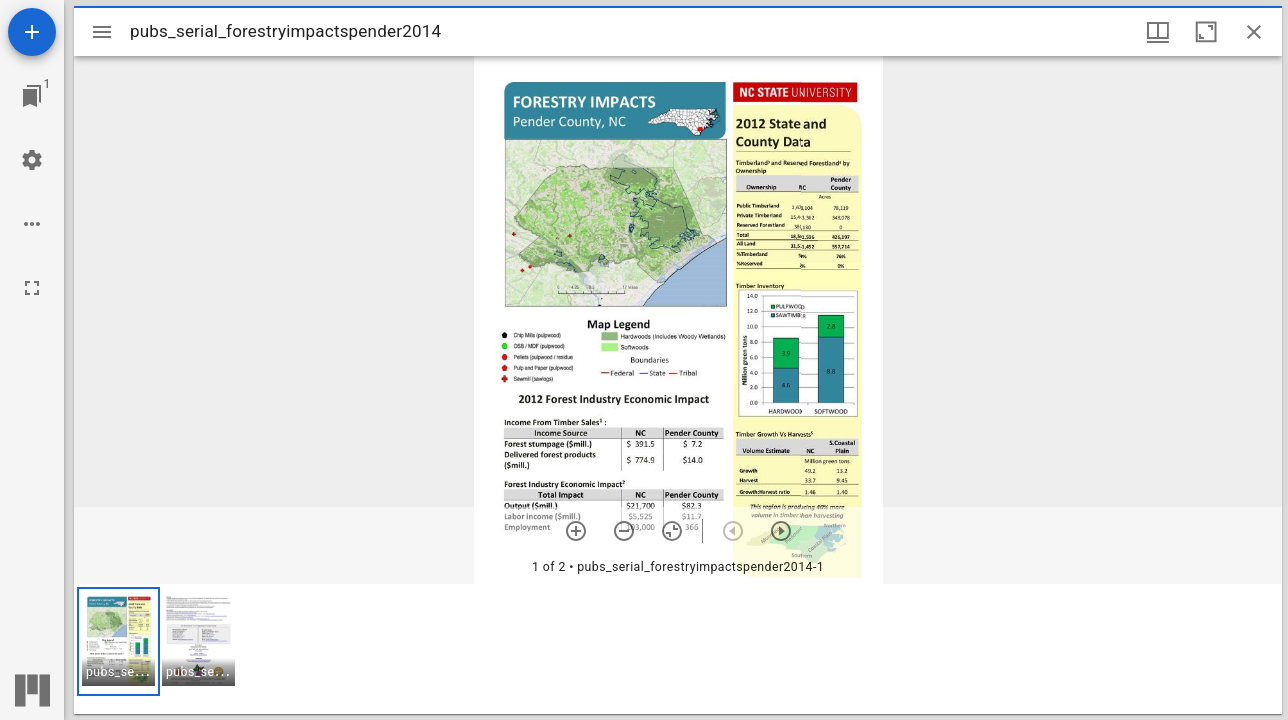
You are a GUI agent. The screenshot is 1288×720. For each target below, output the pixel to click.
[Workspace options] (32, 224)
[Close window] (1254, 32)
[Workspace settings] (32, 160)
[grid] (678, 649)
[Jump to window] (32, 96)
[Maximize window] (1206, 32)
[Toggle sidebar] (102, 32)
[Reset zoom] (672, 531)
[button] (118, 641)
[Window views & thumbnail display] (1158, 32)
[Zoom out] (624, 531)
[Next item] (781, 531)
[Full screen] (32, 288)
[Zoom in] (576, 531)
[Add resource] (32, 32)
